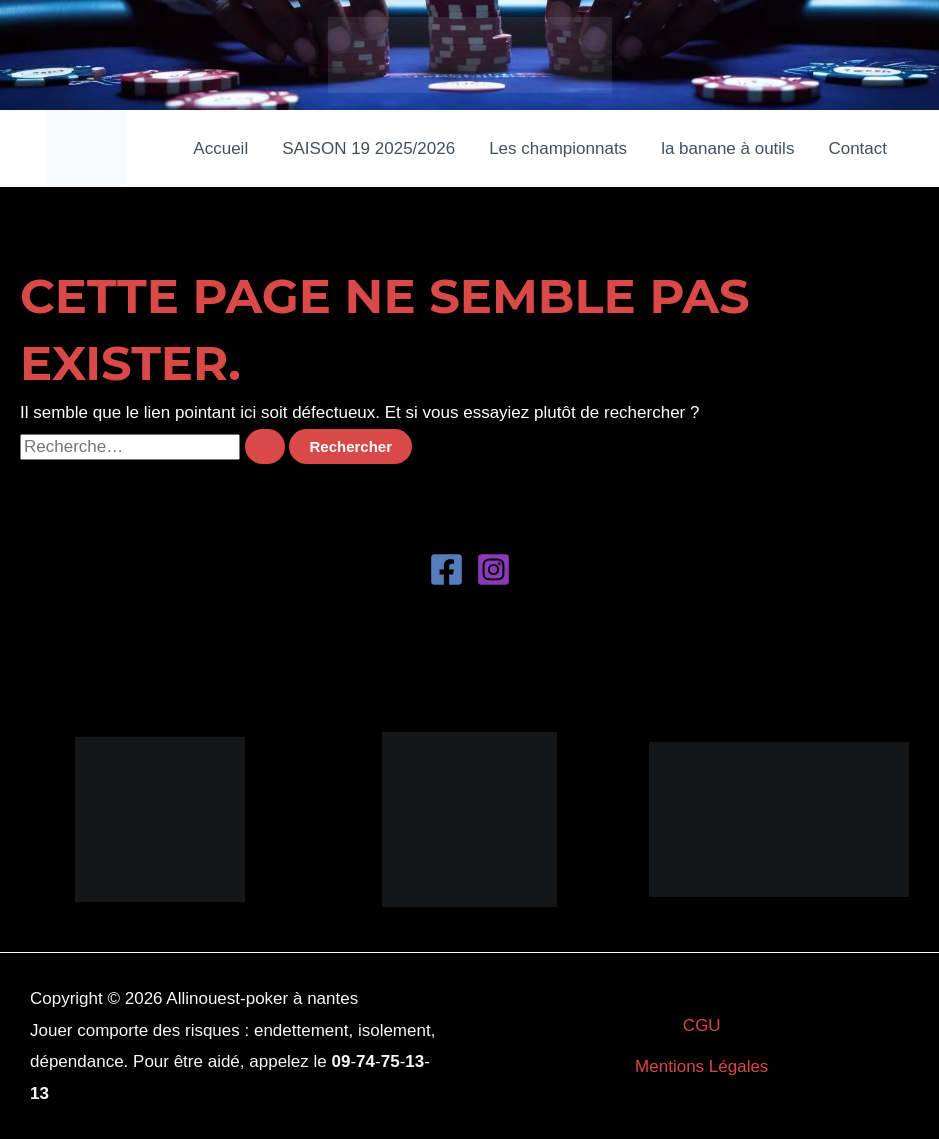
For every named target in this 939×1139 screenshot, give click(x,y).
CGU (702, 1025)
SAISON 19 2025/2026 (368, 148)
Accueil (220, 148)
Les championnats (558, 148)
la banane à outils (727, 148)
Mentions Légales (701, 1066)
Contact (857, 148)
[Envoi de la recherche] (265, 446)
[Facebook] (446, 569)
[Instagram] (493, 569)
